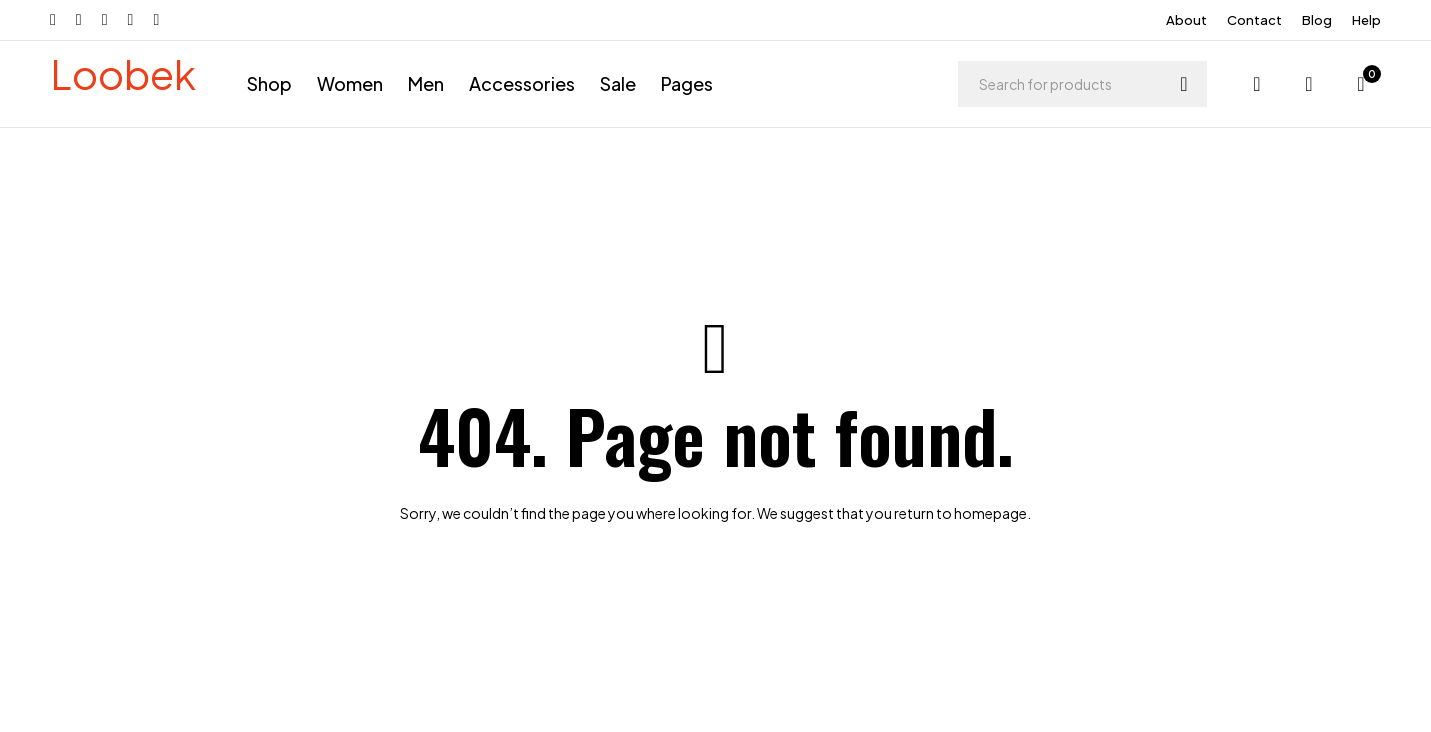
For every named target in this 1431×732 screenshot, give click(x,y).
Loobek (123, 73)
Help (1366, 20)
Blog (1317, 20)
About (1186, 20)
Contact (1254, 20)
